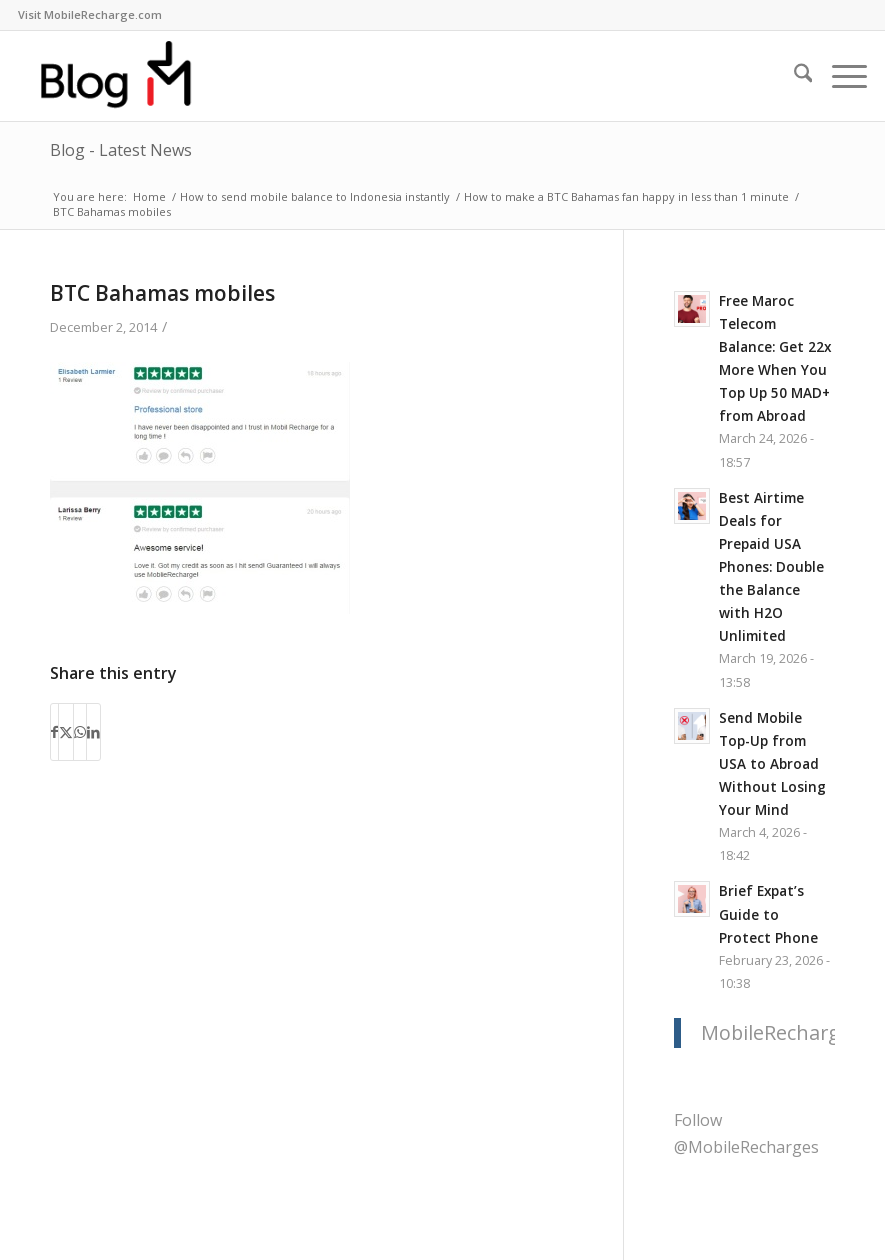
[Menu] (839, 76)
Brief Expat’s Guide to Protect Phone (768, 913)
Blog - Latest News (121, 150)
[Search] (793, 76)
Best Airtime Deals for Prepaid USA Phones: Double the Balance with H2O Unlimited (771, 567)
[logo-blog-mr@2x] (128, 76)
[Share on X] (66, 732)
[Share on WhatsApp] (80, 732)
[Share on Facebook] (54, 732)
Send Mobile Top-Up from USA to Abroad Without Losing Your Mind (772, 763)
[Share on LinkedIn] (93, 732)
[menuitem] (90, 15)
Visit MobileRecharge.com (90, 14)
